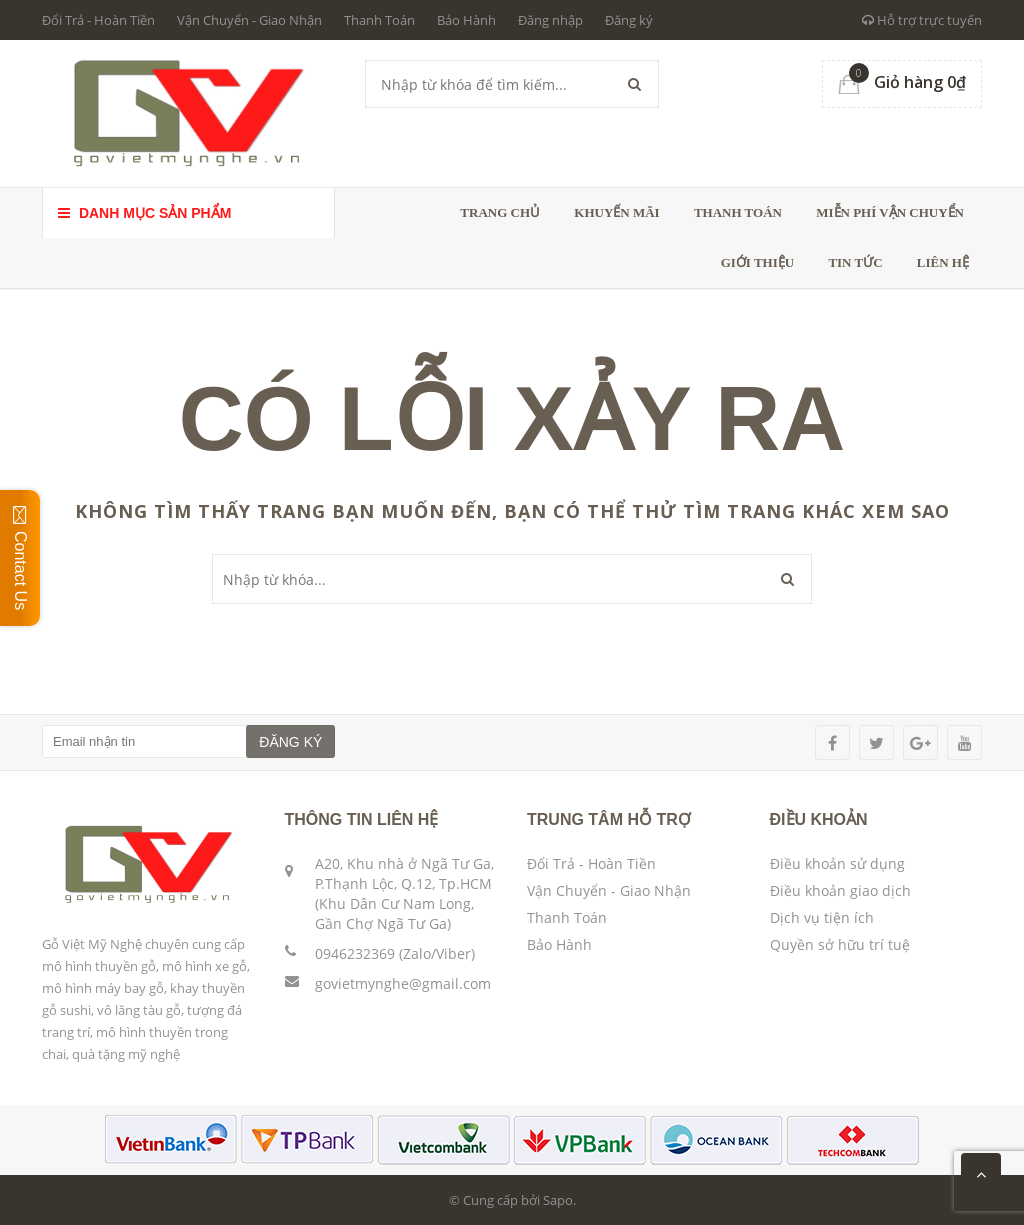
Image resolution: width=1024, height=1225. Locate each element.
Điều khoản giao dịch (840, 890)
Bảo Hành (466, 20)
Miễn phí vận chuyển (890, 212)
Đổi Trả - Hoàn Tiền (98, 20)
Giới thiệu (757, 262)
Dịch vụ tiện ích (822, 917)
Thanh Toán (379, 20)
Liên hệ (943, 262)
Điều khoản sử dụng (837, 863)
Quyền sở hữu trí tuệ (840, 944)
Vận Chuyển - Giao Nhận (249, 20)
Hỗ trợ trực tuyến (922, 20)
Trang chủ (500, 212)
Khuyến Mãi (616, 212)
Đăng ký (629, 20)
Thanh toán (738, 212)
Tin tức (855, 262)
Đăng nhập (550, 20)
